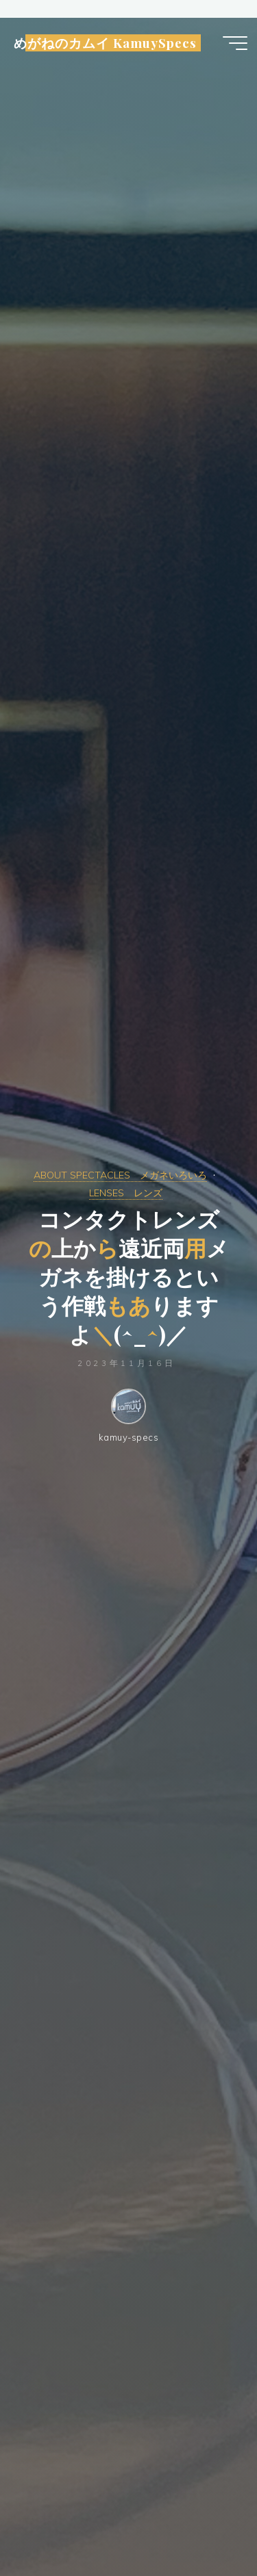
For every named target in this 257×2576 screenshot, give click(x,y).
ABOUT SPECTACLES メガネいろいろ (120, 1175)
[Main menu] (235, 43)
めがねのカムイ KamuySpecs (105, 43)
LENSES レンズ (125, 1193)
